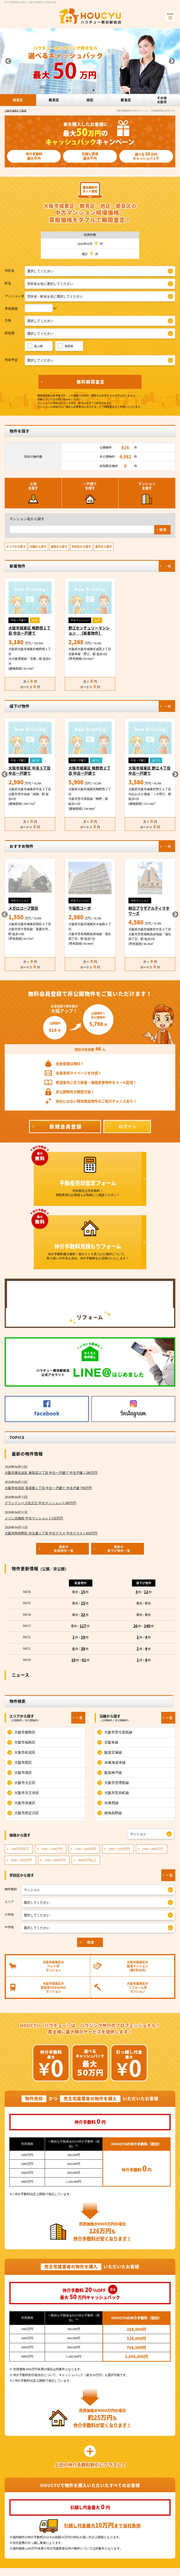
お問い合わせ (99, 2497)
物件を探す (98, 2448)
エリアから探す (16, 546)
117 (83, 1287)
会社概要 (13, 2491)
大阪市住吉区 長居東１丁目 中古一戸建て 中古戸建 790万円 (48, 1149)
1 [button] (86, 90)
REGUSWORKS (167, 2542)
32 (83, 1276)
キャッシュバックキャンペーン (111, 2479)
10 (73, 1321)
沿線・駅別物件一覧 (103, 2473)
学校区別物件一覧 (19, 2479)
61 (84, 1321)
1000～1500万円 (52, 1510)
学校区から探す (81, 546)
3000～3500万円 (21, 1521)
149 (147, 1287)
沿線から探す (38, 546)
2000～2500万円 (119, 1510)
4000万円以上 (87, 1521)
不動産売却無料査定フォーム (109, 2491)
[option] (90, 61)
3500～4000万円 (55, 1521)
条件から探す (103, 546)
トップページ (16, 2448)
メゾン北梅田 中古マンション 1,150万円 (34, 1179)
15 (83, 1253)
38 (83, 1310)
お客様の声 (98, 2467)
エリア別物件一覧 (19, 2473)
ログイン (96, 2455)
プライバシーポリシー (22, 2503)
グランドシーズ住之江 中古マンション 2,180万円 (40, 1164)
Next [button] (171, 61)
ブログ (95, 2503)
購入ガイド (15, 2461)
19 (83, 1298)
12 (146, 1253)
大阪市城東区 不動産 (15, 110)
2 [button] (93, 90)
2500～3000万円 (152, 1510)
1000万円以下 (20, 1510)
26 (135, 1287)
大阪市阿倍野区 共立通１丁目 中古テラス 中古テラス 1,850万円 (51, 1194)
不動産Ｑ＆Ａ (16, 2467)
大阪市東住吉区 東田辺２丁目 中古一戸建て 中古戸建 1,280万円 (51, 1134)
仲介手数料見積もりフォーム (26, 2497)
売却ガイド (98, 2461)
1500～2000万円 (85, 1510)
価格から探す (59, 546)
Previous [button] (8, 61)
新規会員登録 (16, 2455)
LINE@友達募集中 (102, 2485)
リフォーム (15, 2485)
